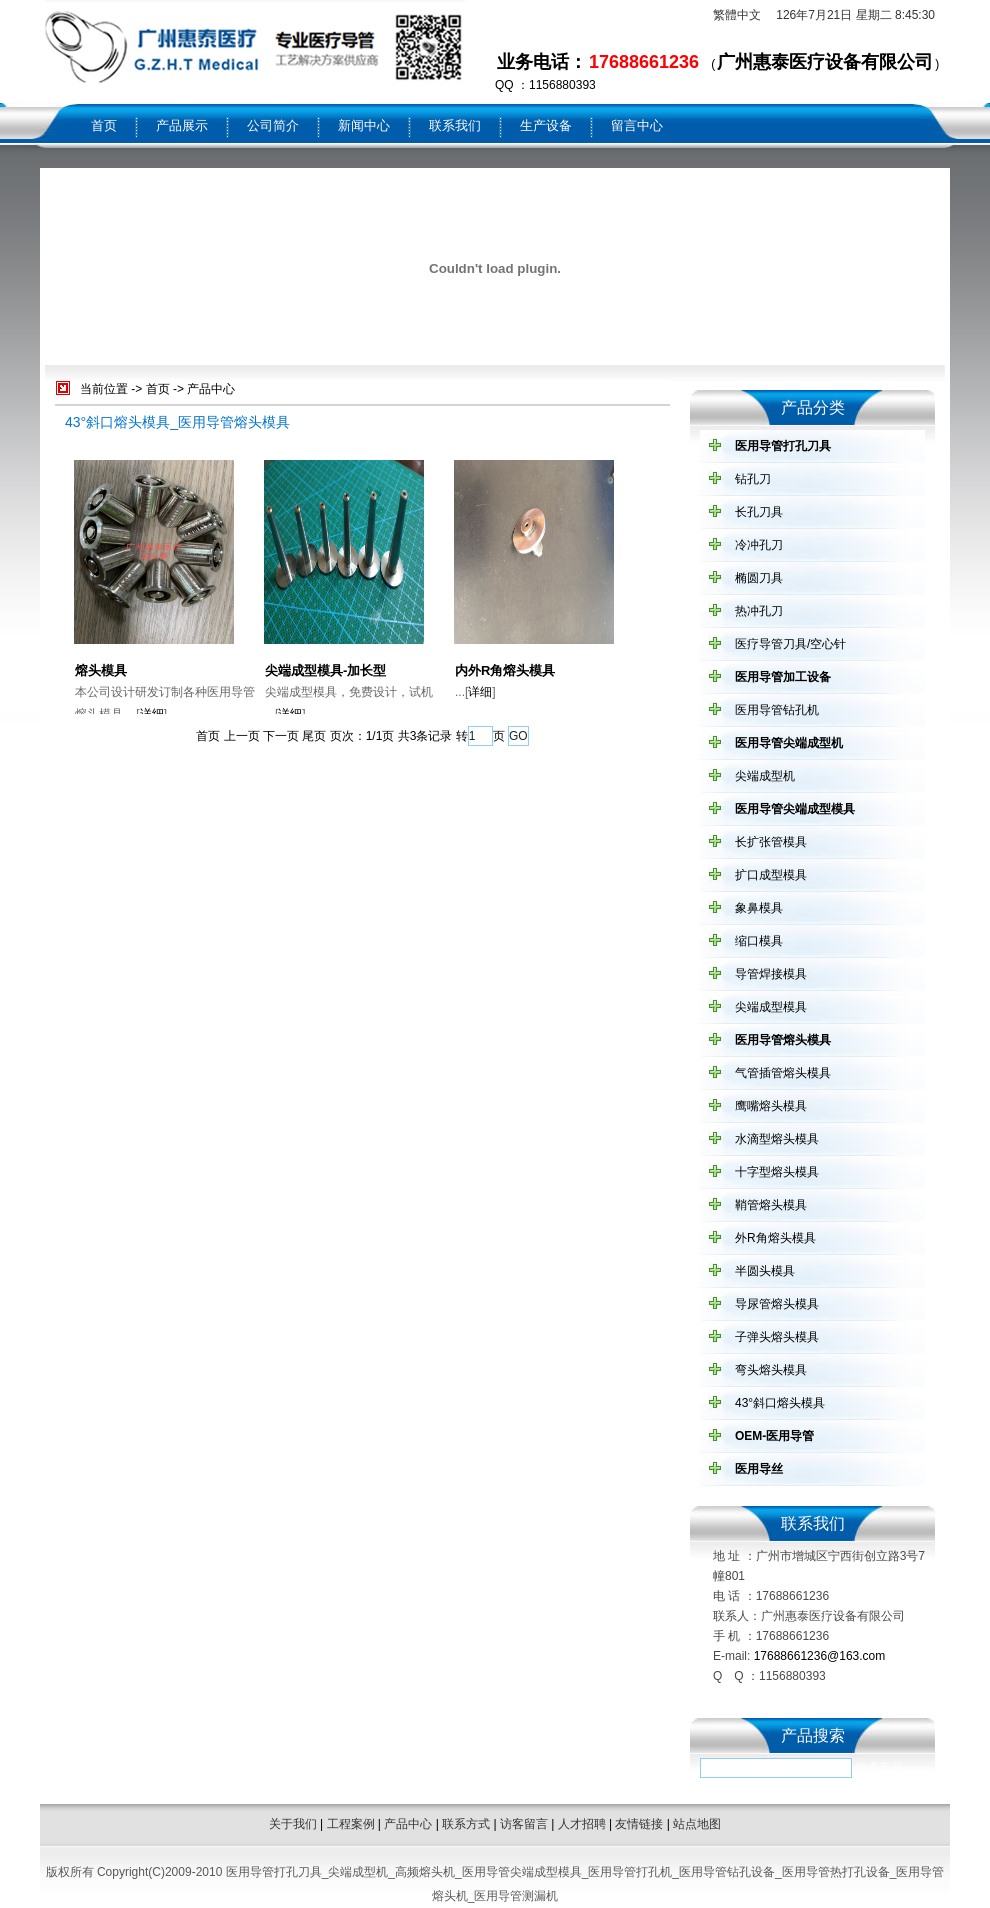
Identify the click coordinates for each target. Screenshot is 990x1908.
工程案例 (351, 1824)
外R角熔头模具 (775, 1238)
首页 (104, 125)
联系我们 (455, 125)
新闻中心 (364, 125)
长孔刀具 (759, 512)
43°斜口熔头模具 (780, 1403)
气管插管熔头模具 (783, 1073)
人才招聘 (582, 1824)
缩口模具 (759, 941)
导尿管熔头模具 (777, 1304)
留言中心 (637, 125)
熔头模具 (101, 670)
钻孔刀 (753, 479)
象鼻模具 (759, 908)
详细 (152, 714)
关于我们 (293, 1824)
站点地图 (697, 1824)
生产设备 (546, 125)
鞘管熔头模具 (771, 1205)
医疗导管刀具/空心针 (790, 644)
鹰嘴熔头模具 (771, 1106)
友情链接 (639, 1824)
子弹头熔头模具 (777, 1337)
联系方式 (466, 1824)
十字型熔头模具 (777, 1172)
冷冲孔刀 (759, 545)
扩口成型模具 (771, 875)
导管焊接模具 (771, 974)
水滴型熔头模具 (777, 1139)
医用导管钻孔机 (777, 710)
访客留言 (524, 1824)
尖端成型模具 (771, 1007)
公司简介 (273, 125)
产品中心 (211, 389)
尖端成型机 (765, 776)
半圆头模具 (765, 1271)
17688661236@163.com (820, 1656)
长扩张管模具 (771, 842)
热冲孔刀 (759, 611)
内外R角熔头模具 (505, 670)
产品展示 (182, 125)
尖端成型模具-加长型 (325, 670)
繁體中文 (737, 15)
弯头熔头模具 (771, 1370)
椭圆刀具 (759, 578)
